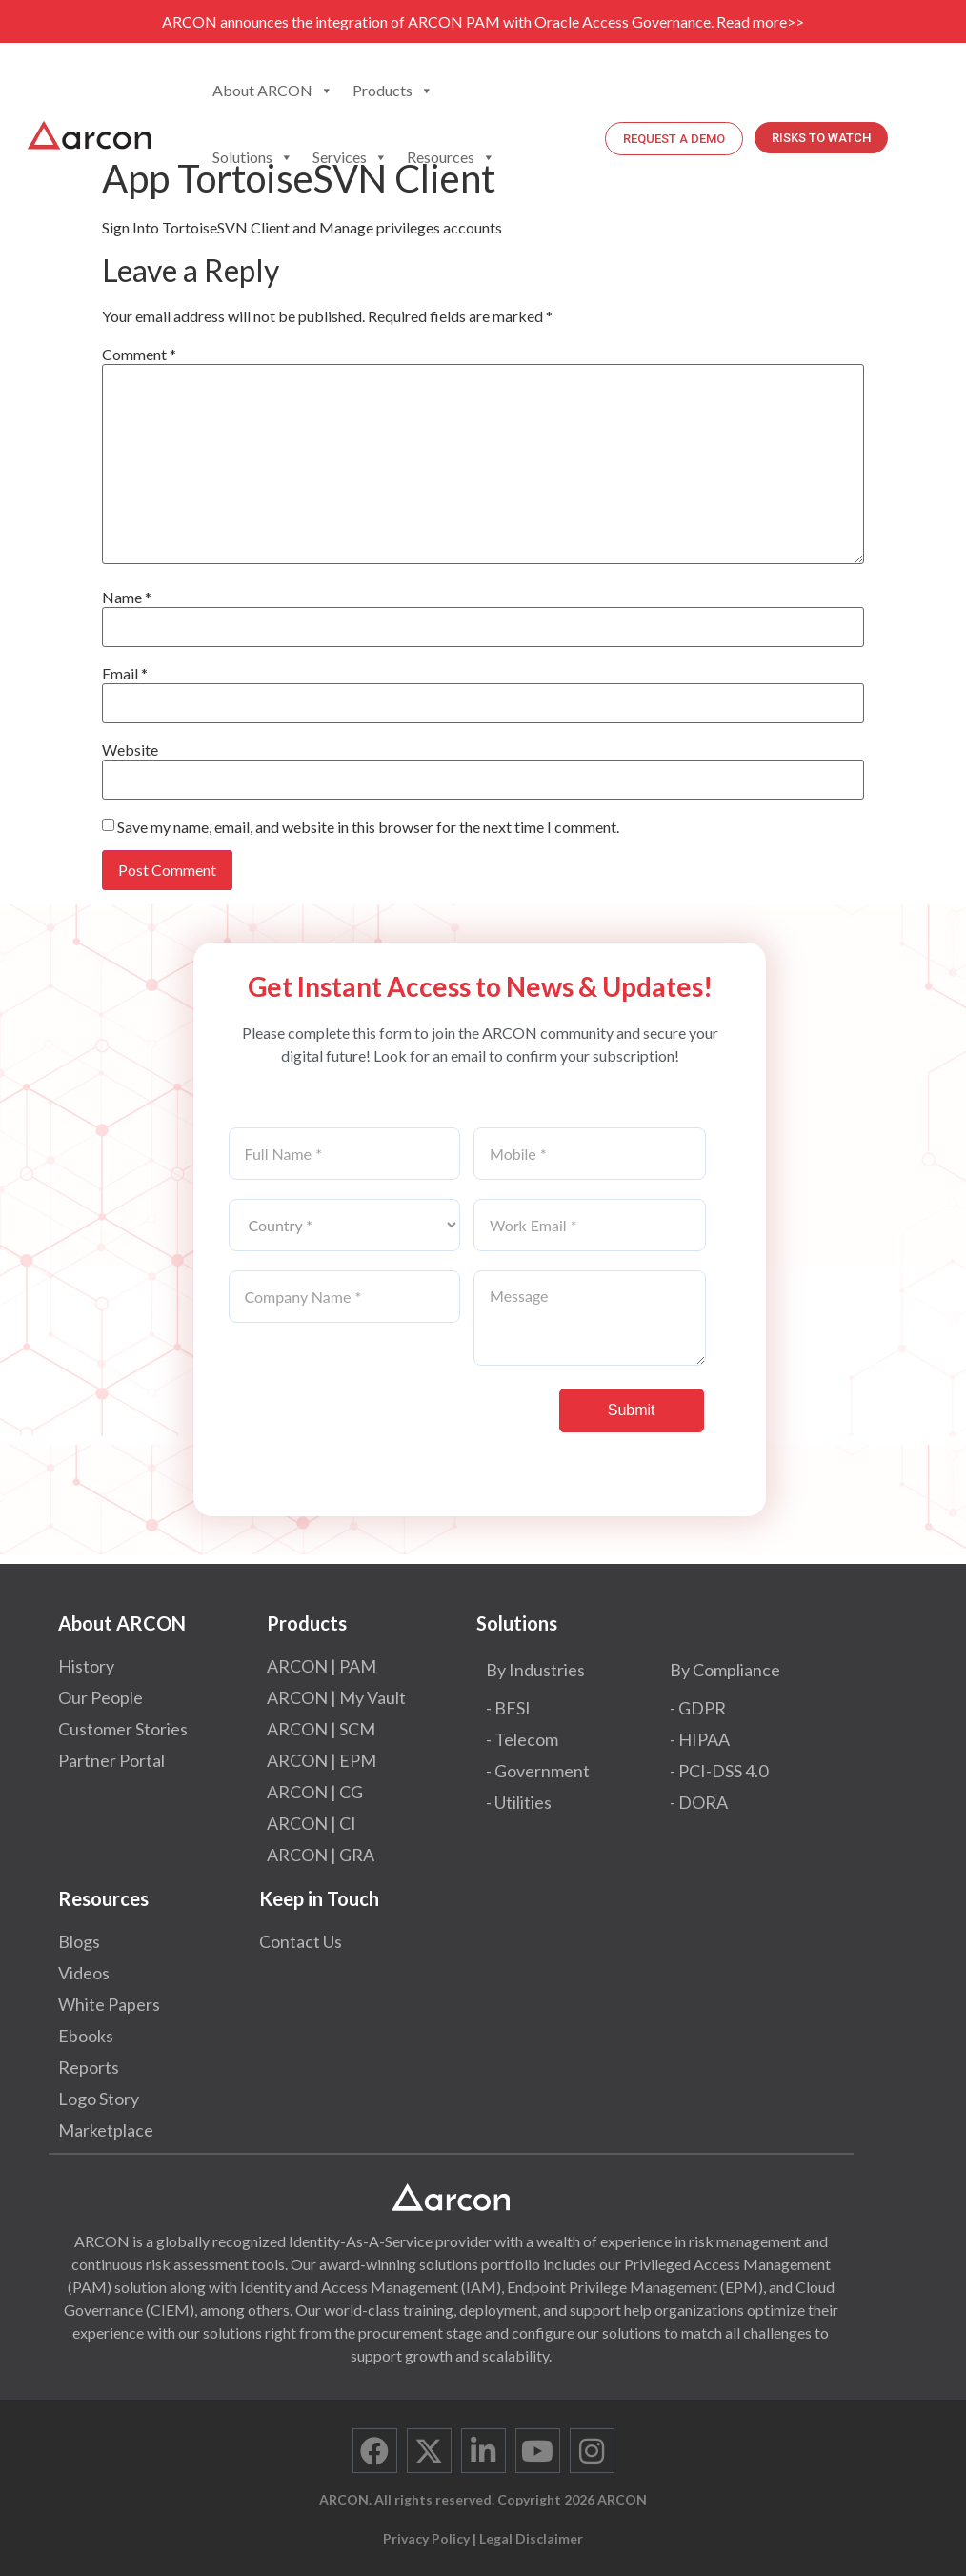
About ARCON (272, 90)
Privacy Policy (426, 2538)
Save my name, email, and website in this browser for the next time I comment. (368, 827)
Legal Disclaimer (531, 2538)
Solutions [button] (252, 157)
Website (130, 750)
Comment (139, 354)
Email (125, 673)
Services (350, 157)
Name (126, 597)
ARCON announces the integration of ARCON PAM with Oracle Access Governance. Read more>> (483, 21)
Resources (451, 157)
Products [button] (392, 90)
